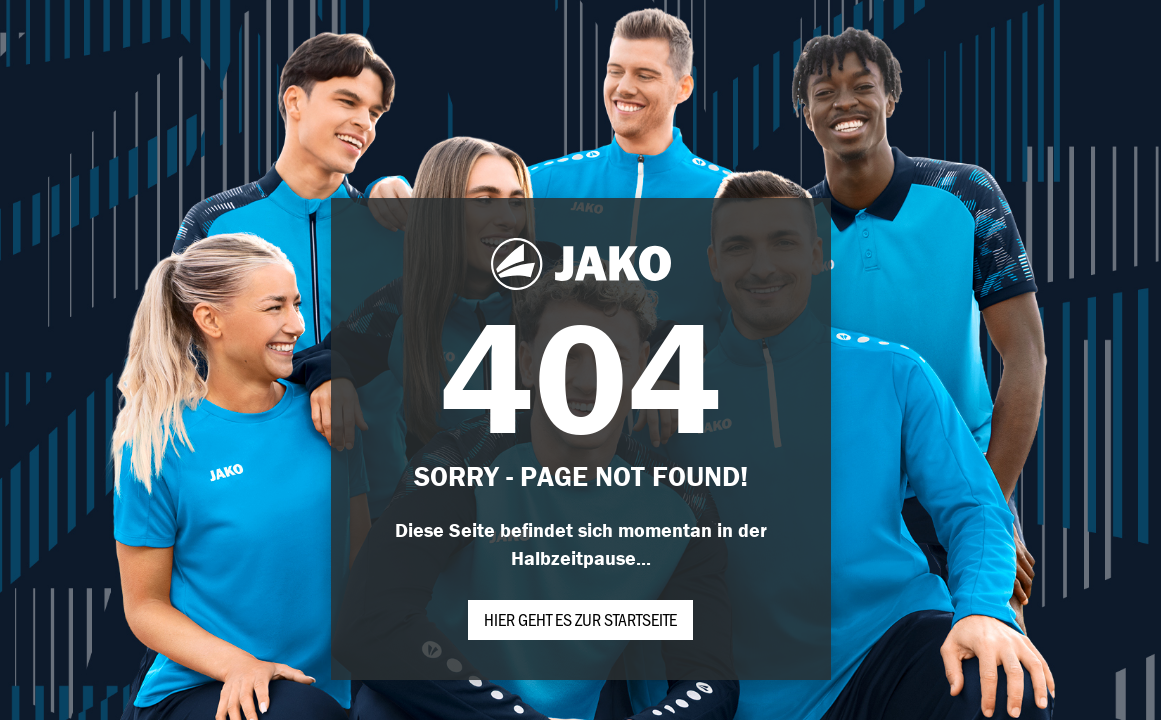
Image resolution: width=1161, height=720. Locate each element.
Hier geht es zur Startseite (580, 619)
